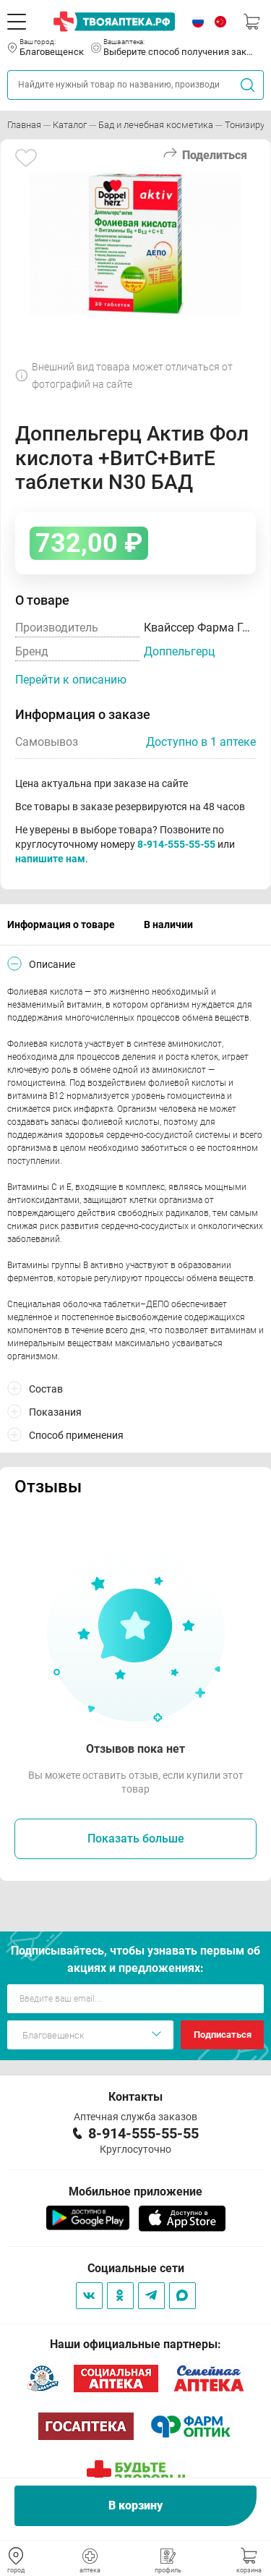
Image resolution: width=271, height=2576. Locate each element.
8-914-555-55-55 (176, 844)
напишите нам (50, 858)
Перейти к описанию (70, 679)
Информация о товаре (61, 924)
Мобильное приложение (135, 2191)
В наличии (168, 924)
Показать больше (135, 1838)
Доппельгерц (179, 651)
